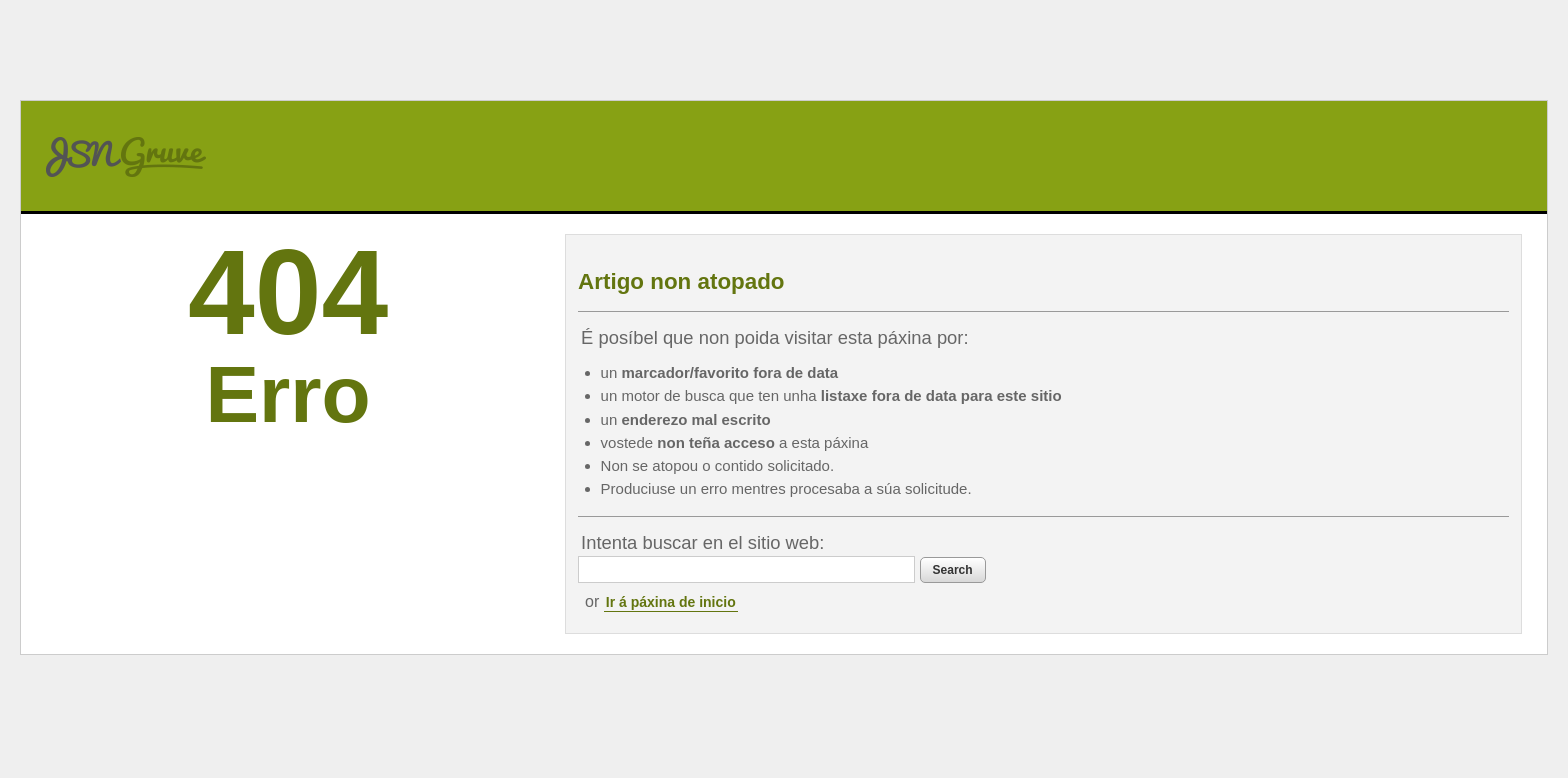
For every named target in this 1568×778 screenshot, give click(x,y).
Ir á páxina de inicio (671, 602)
